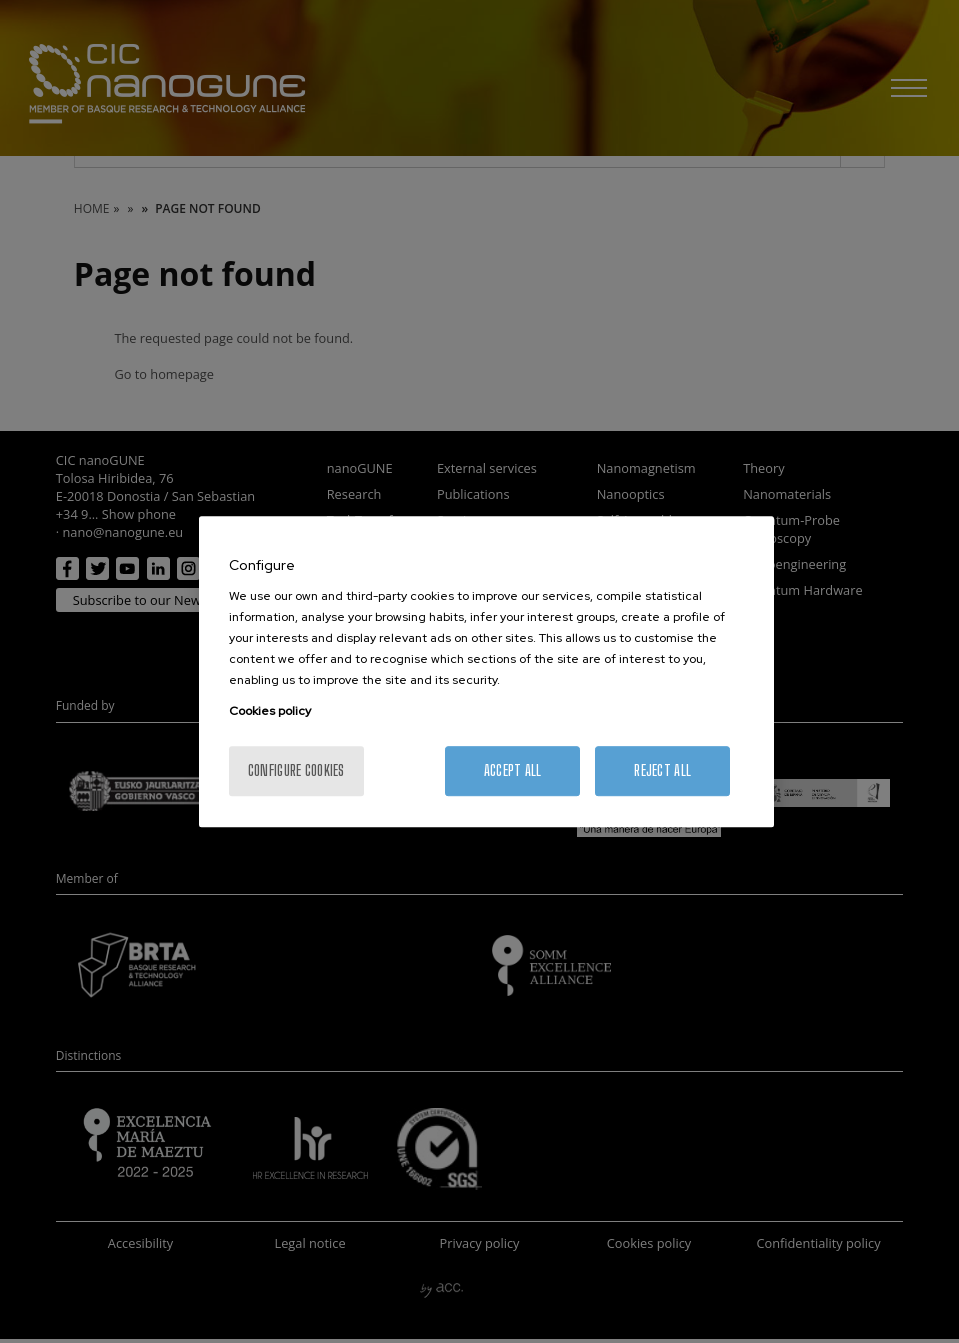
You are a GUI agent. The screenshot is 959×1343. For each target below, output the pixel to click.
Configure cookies (296, 770)
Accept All (513, 770)
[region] (486, 672)
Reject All (662, 770)
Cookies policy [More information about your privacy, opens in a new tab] (270, 711)
